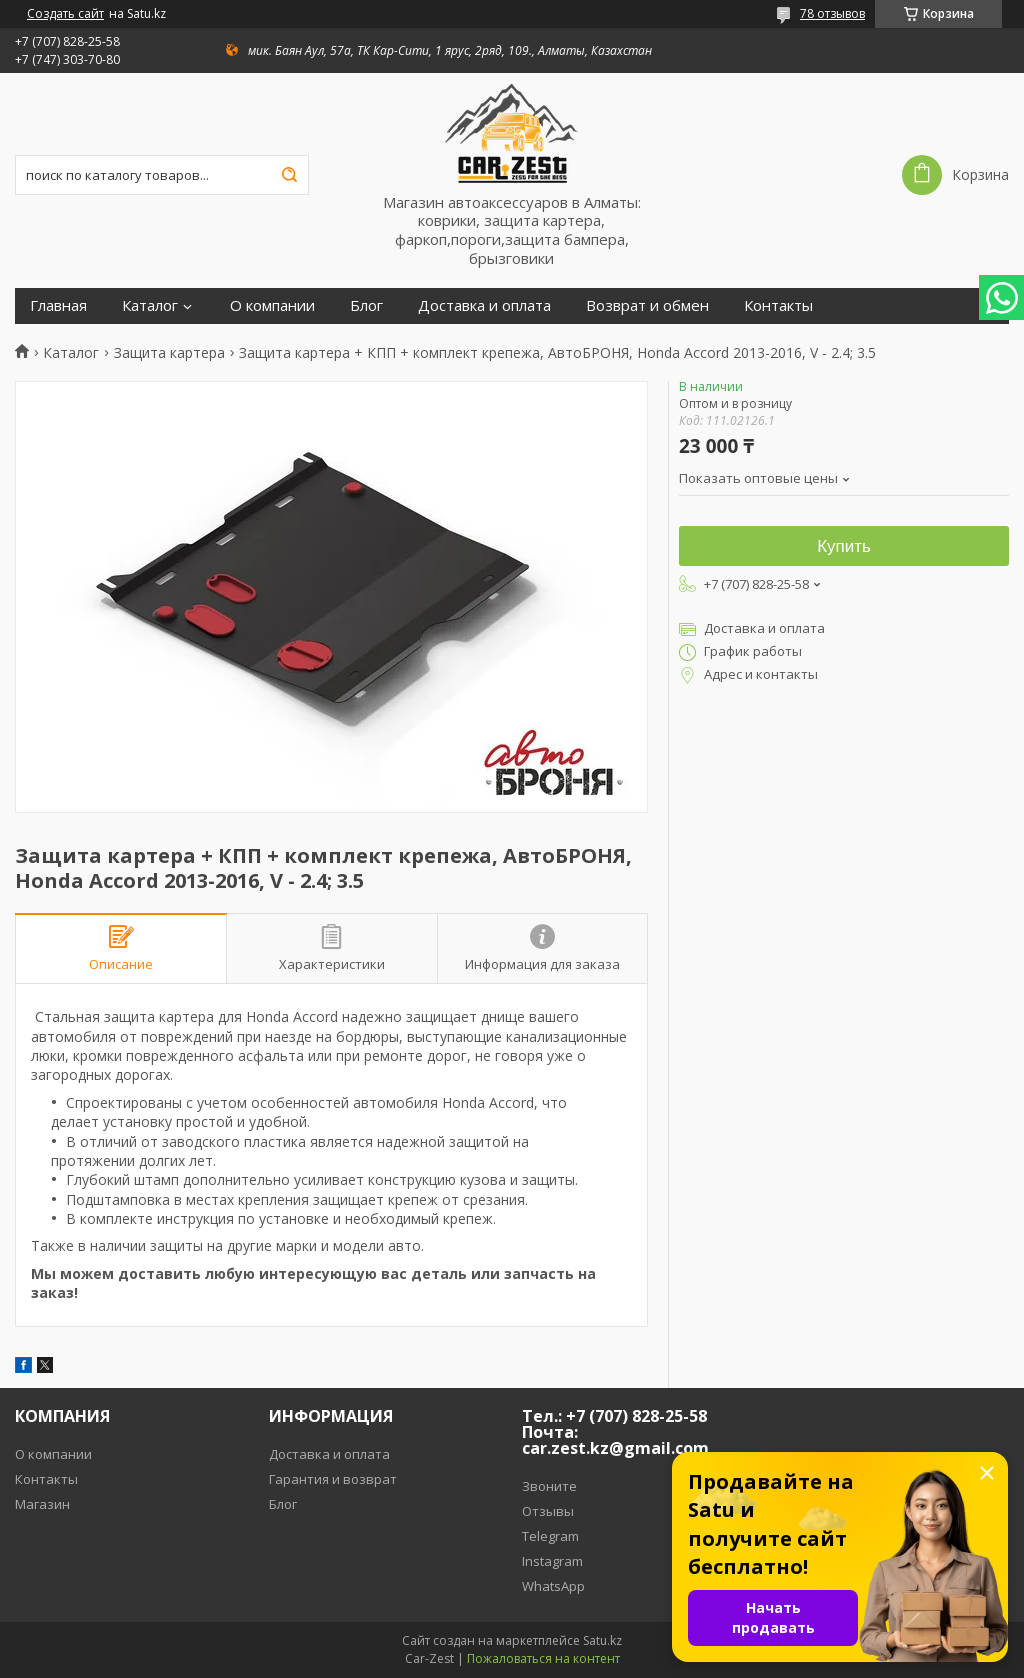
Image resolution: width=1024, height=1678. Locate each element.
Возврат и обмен (647, 305)
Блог (366, 305)
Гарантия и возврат (333, 1479)
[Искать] (289, 175)
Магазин (42, 1504)
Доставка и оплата (484, 305)
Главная (58, 305)
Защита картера (169, 353)
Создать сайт (65, 14)
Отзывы (548, 1511)
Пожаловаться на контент (543, 1658)
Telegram (550, 1536)
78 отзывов (832, 13)
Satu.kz (602, 1640)
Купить (844, 546)
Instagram (552, 1561)
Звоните (549, 1486)
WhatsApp (553, 1586)
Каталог (150, 305)
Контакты (778, 305)
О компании (272, 305)
